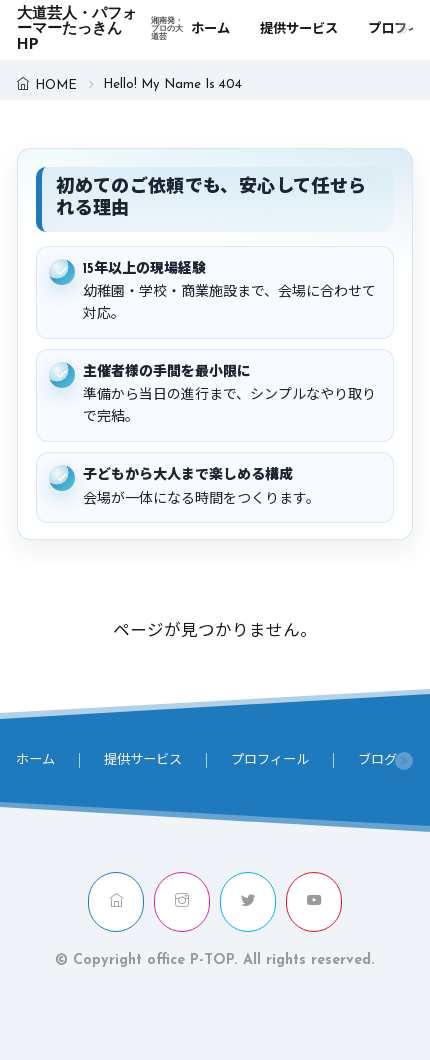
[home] (116, 901)
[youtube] (314, 901)
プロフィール (270, 760)
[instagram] (182, 901)
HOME (56, 85)
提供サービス (299, 29)
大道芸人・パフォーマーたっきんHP (103, 30)
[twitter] (248, 901)
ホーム (210, 29)
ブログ (377, 760)
